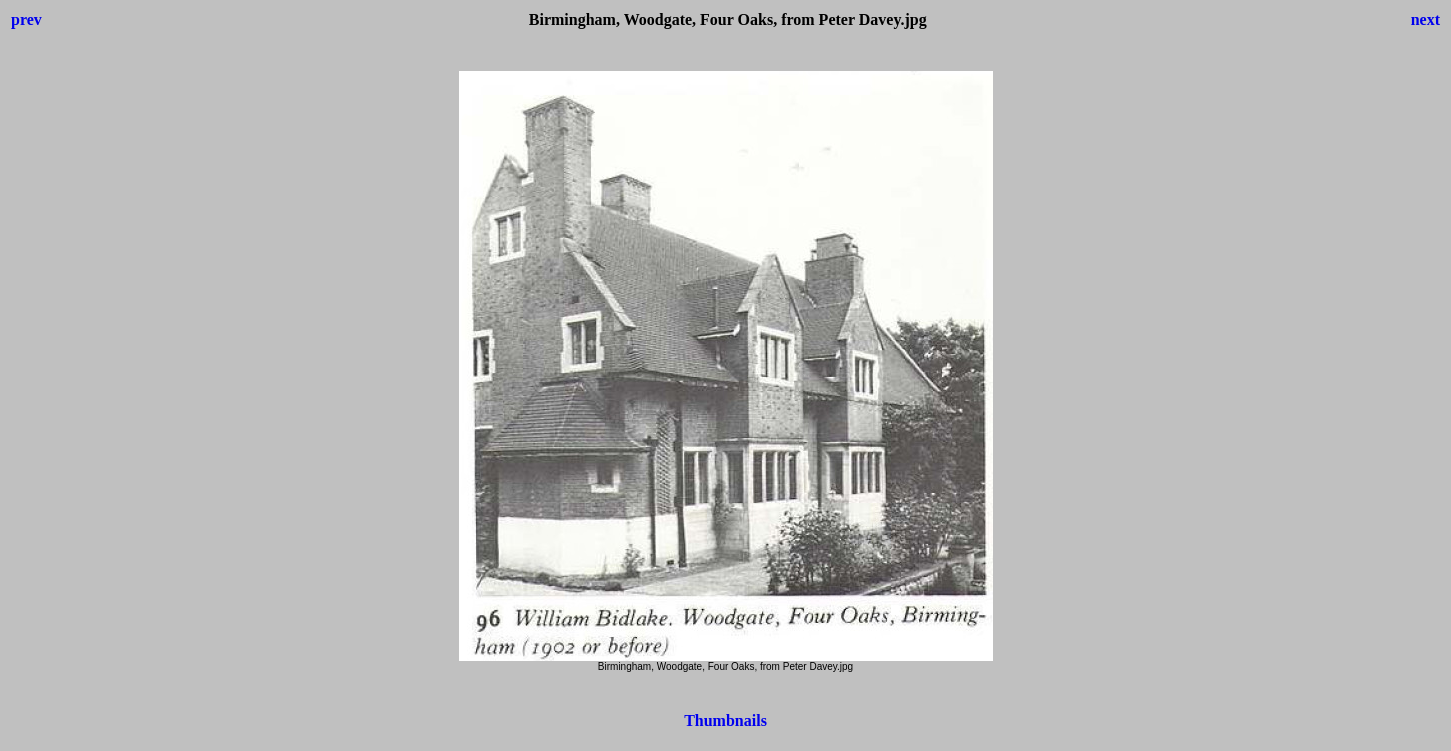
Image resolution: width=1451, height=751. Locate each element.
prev (26, 19)
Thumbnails (725, 720)
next (1425, 19)
